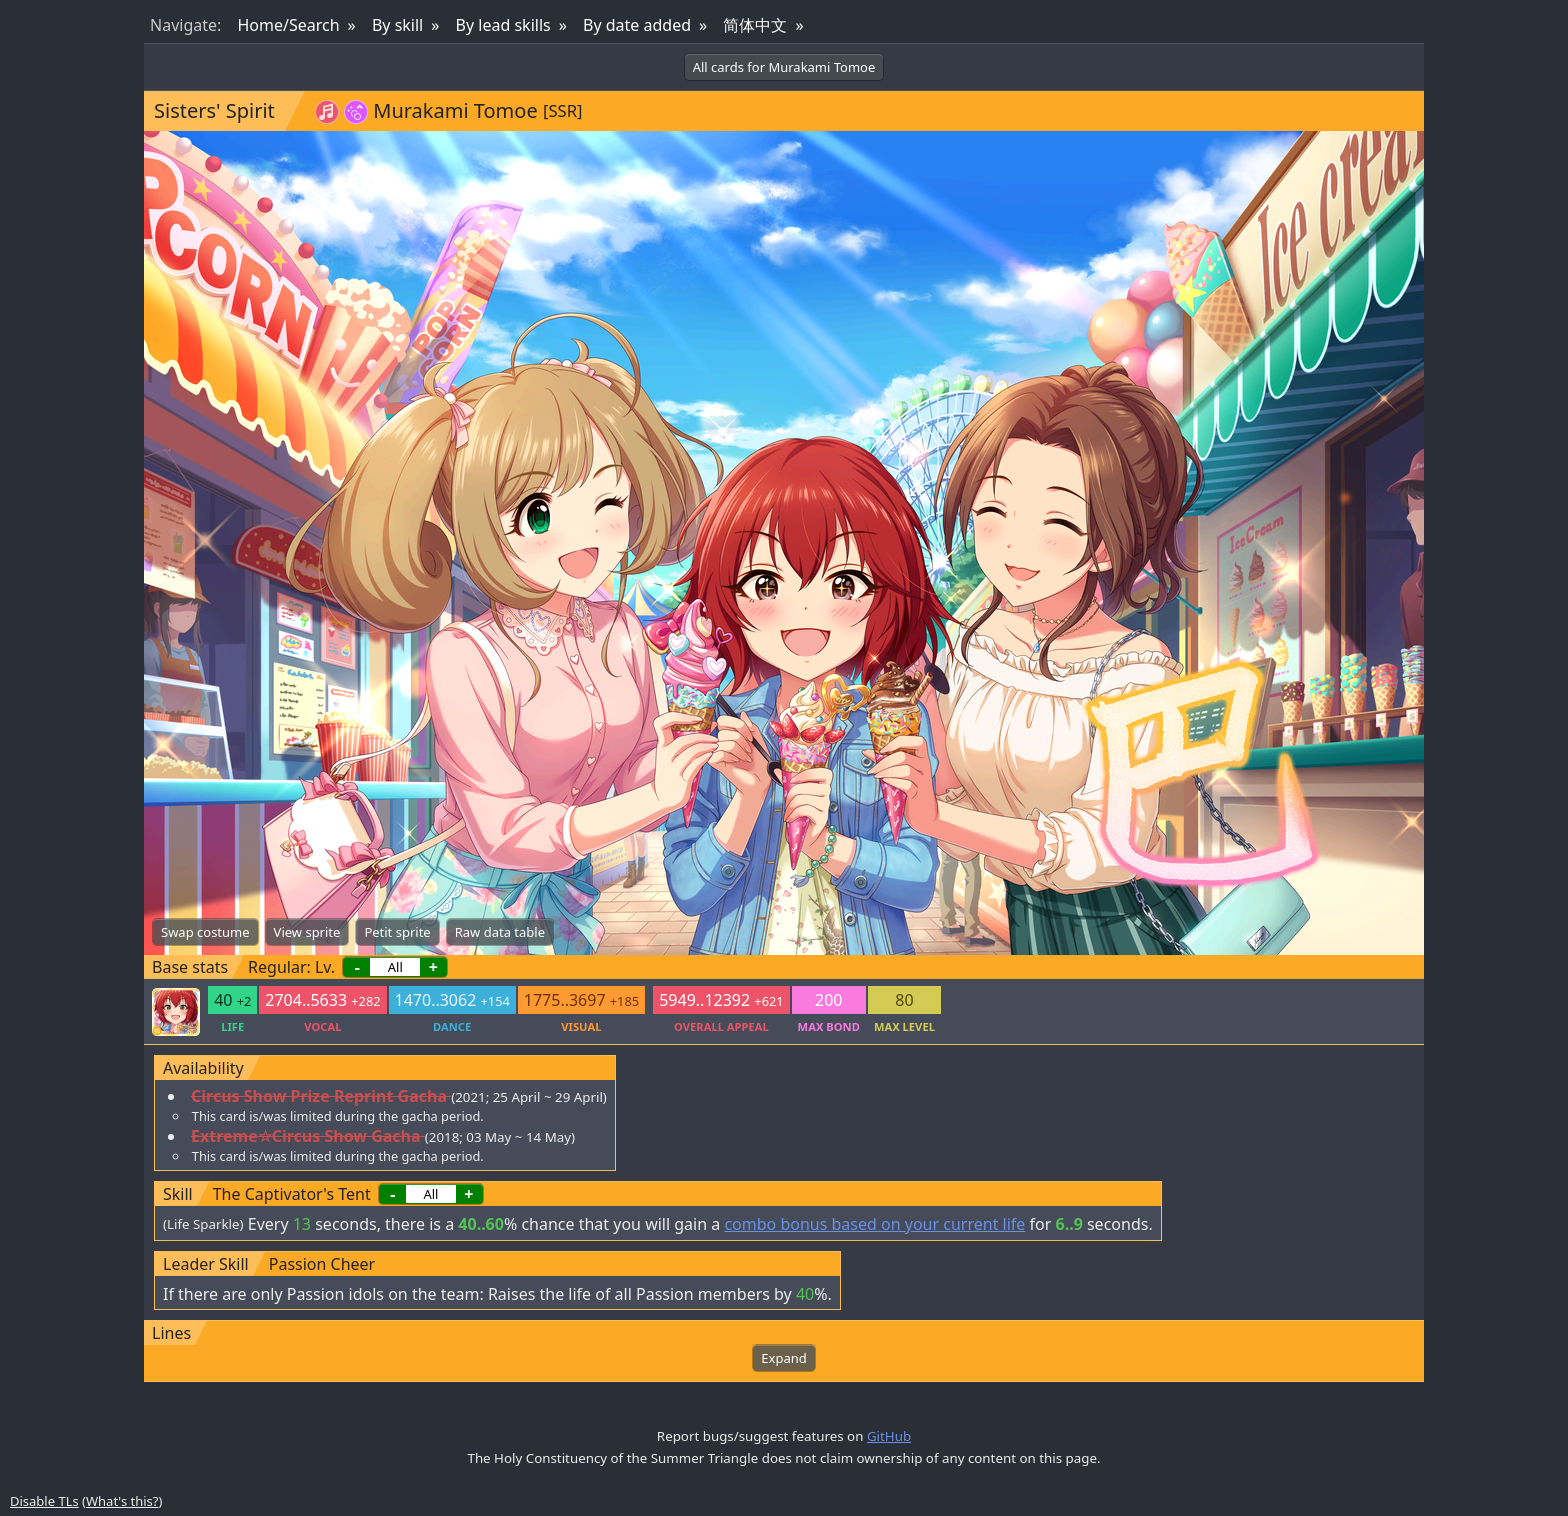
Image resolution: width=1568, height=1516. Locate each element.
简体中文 (755, 25)
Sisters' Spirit (214, 110)
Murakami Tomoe (455, 110)
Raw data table (500, 932)
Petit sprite (397, 932)
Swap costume (205, 932)
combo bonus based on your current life (874, 1224)
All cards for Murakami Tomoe (784, 67)
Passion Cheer (322, 1264)
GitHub (889, 1436)
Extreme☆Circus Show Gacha (306, 1136)
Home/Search (288, 25)
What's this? (122, 1501)
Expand (783, 1358)
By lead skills (503, 25)
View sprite (307, 932)
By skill (397, 25)
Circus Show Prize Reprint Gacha (319, 1096)
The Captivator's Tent (292, 1194)
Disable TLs (44, 1501)
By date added (637, 25)
